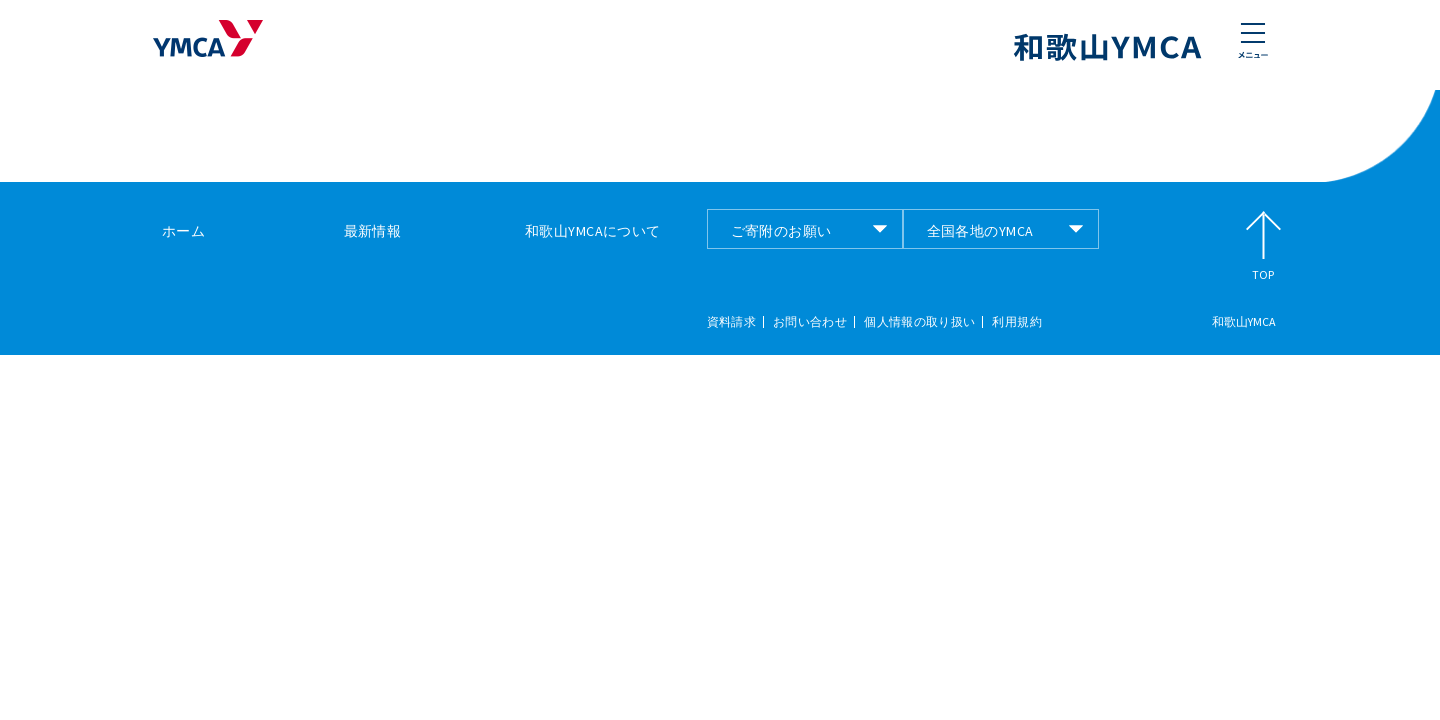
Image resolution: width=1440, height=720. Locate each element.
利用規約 (1016, 322)
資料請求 (731, 322)
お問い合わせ (810, 322)
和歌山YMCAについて (593, 231)
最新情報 (373, 231)
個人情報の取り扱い (919, 322)
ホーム (183, 231)
